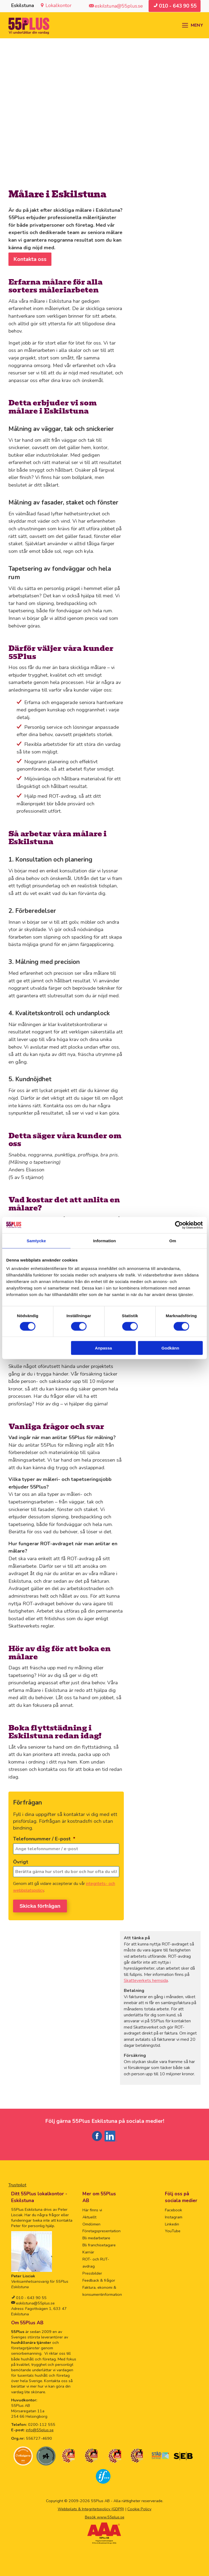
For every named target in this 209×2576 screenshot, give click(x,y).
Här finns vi (92, 2208)
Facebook (173, 2208)
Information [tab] (104, 1240)
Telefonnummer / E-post (44, 1839)
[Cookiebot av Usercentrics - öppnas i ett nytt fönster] (179, 1225)
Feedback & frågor (98, 2278)
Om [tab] (172, 1240)
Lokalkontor (58, 5)
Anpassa (103, 1348)
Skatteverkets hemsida (146, 1978)
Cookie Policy (139, 2506)
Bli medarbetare (96, 2235)
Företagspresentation (101, 2228)
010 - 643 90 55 (31, 2295)
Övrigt (20, 1862)
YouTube (172, 2228)
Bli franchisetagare (99, 2243)
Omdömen (91, 2221)
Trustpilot (17, 2183)
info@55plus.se (40, 2427)
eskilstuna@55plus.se (35, 2301)
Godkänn (170, 1348)
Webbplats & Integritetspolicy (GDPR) (91, 2506)
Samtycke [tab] (36, 1240)
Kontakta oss (30, 259)
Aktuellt (89, 2214)
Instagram (173, 2214)
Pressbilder (92, 2271)
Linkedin (172, 2221)
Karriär (88, 2250)
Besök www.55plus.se (104, 2515)
